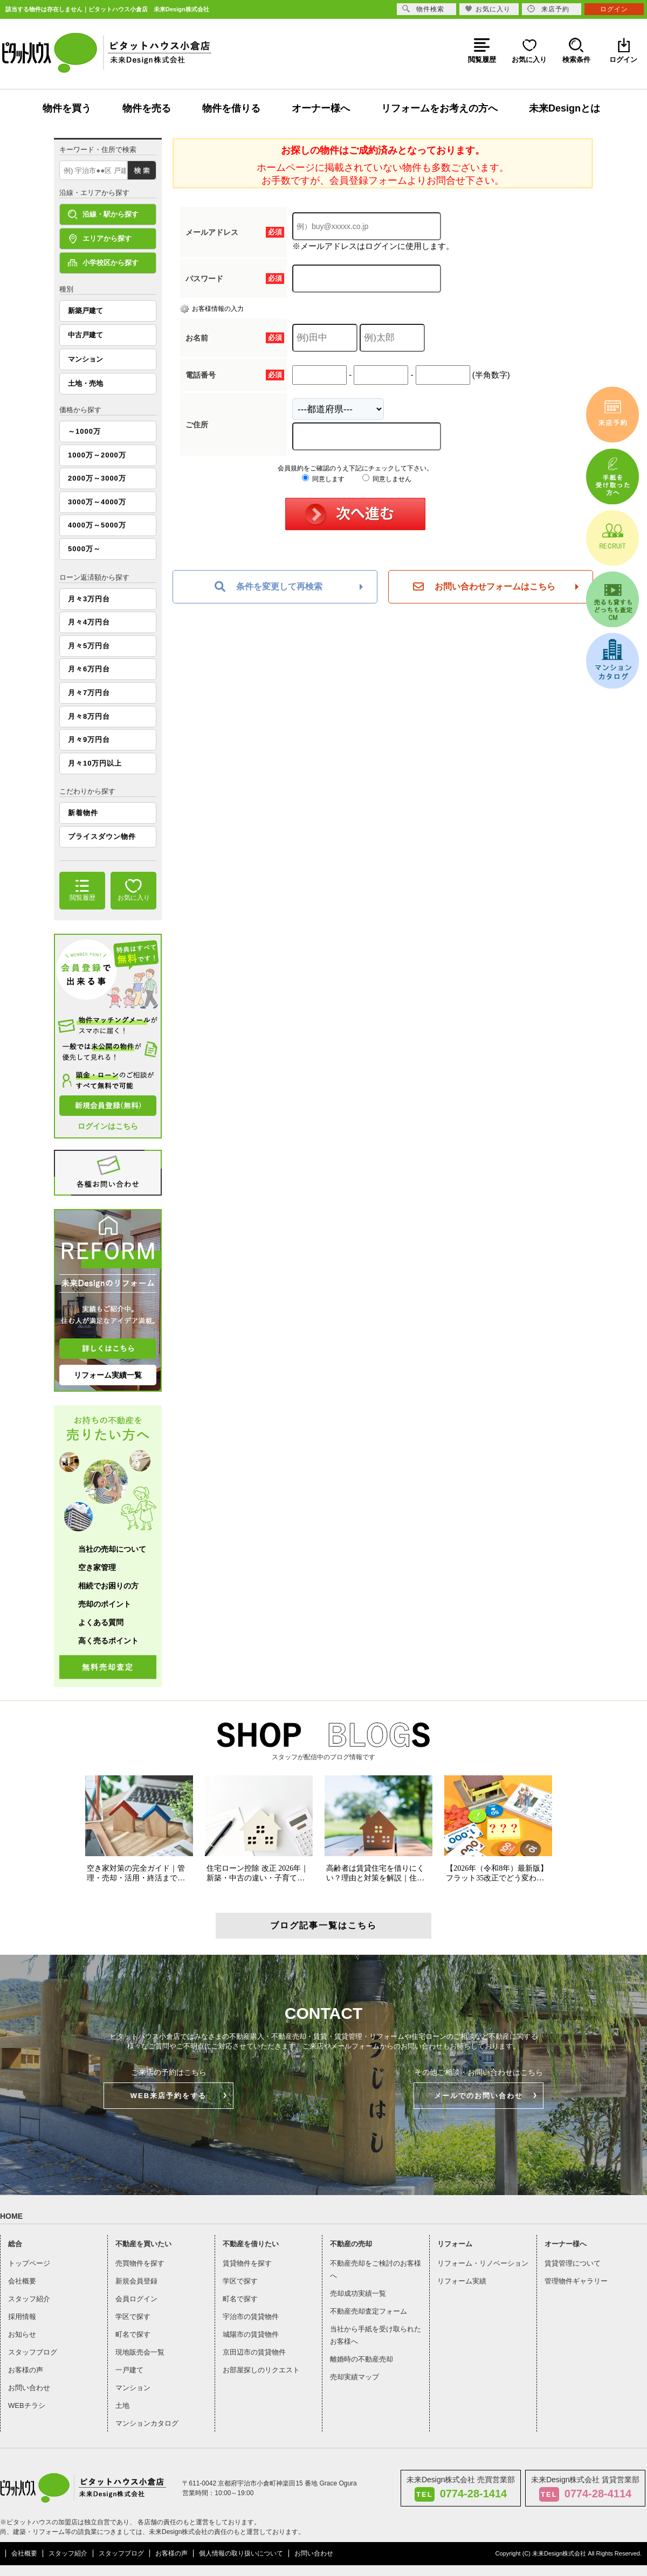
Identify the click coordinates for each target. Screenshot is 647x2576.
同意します (323, 479)
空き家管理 (97, 1567)
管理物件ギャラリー (576, 2281)
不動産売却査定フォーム (368, 2311)
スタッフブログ (32, 2352)
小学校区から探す (103, 263)
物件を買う (67, 108)
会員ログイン (136, 2299)
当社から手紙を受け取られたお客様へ (375, 2335)
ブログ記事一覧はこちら (323, 1925)
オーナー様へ (321, 108)
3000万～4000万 (97, 502)
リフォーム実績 (461, 2281)
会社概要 (22, 2281)
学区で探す (132, 2317)
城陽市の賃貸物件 (251, 2334)
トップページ (29, 2263)
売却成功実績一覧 (358, 2293)
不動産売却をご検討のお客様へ (375, 2269)
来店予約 (548, 9)
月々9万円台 (89, 739)
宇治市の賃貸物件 (251, 2317)
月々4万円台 (89, 622)
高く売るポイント (108, 1640)
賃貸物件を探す (247, 2263)
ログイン (614, 9)
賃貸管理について (573, 2263)
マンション (85, 359)
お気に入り (488, 9)
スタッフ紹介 (29, 2299)
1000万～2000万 (97, 455)
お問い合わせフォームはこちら (484, 587)
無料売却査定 (108, 1667)
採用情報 (22, 2317)
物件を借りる (231, 108)
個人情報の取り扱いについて (241, 2553)
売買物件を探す (139, 2263)
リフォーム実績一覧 (108, 1375)
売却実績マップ (354, 2377)
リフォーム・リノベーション (482, 2263)
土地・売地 (85, 383)
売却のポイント (104, 1604)
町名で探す (132, 2334)
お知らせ (22, 2334)
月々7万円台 (89, 693)
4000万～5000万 (97, 525)
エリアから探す (100, 239)
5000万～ (84, 549)
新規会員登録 (136, 2281)
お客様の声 (25, 2370)
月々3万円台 (89, 599)
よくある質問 (100, 1622)
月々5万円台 (89, 646)
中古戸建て (85, 335)
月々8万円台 (89, 716)
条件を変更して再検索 (268, 587)
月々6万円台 (89, 669)
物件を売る (146, 108)
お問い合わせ (29, 2388)
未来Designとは (564, 108)
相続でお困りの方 (108, 1585)
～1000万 (84, 431)
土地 (122, 2405)
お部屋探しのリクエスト (261, 2370)
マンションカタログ (146, 2423)
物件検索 (423, 9)
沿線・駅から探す (103, 214)
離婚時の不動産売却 (361, 2359)
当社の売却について (112, 1549)
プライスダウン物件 (102, 836)
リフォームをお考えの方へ (439, 108)
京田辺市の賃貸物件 (254, 2352)
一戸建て (129, 2370)
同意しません (386, 479)
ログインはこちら (108, 1126)
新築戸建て (85, 311)
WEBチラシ (26, 2405)
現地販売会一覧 (139, 2352)
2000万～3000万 (97, 478)
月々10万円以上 (95, 763)
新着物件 (83, 813)
